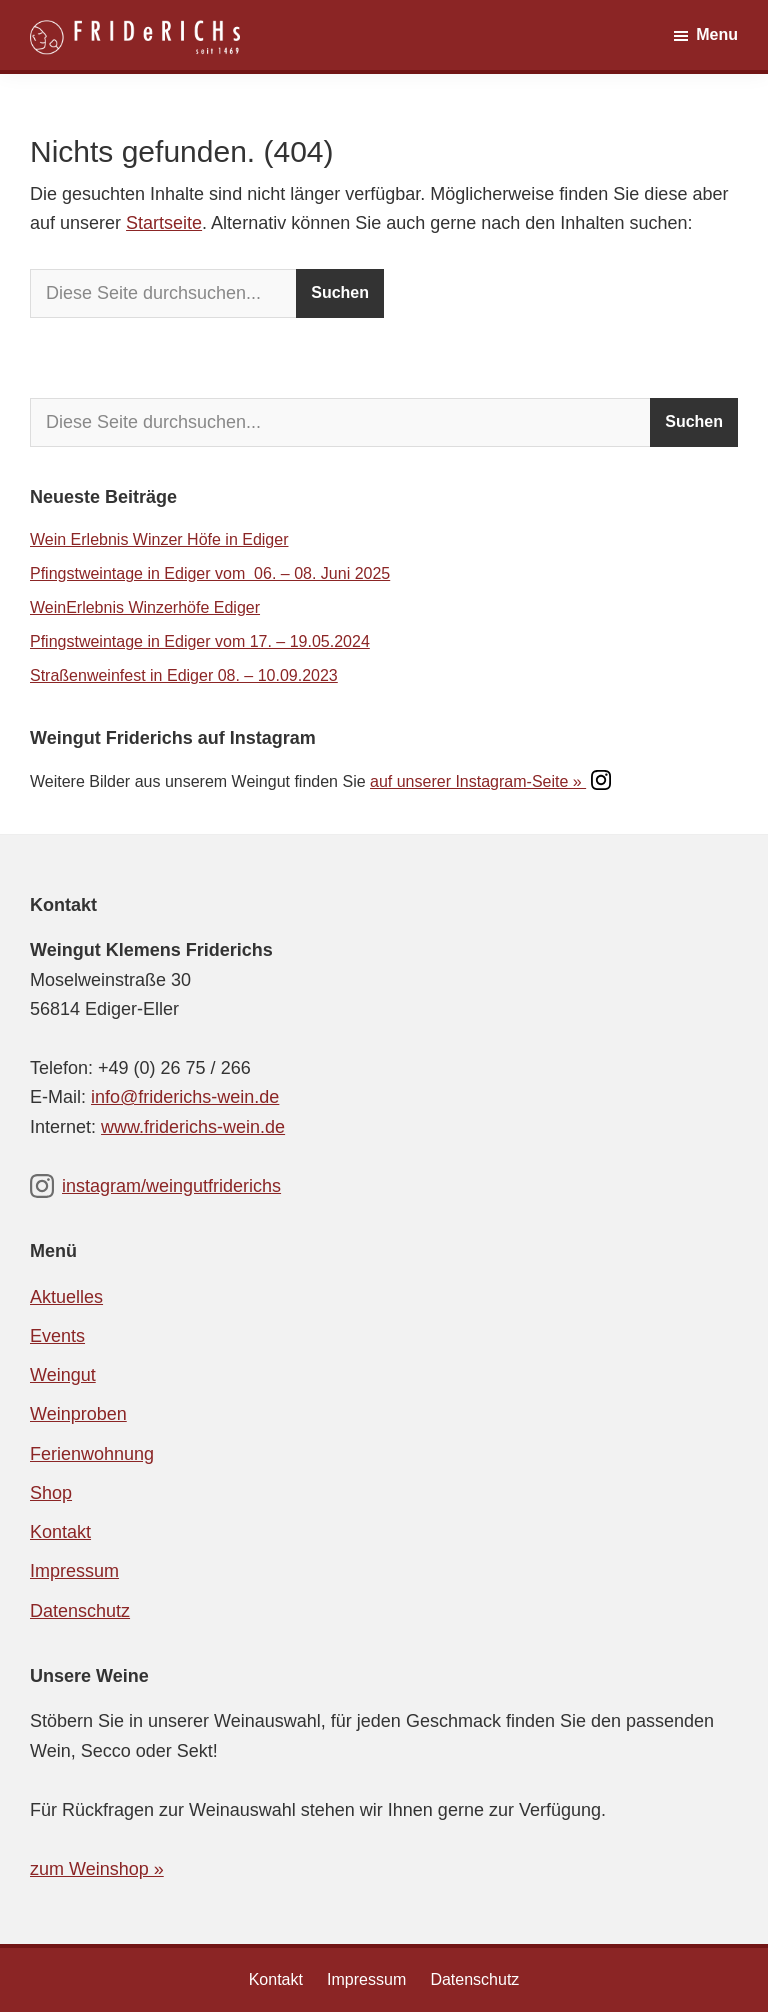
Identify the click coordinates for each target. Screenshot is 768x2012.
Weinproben (78, 1414)
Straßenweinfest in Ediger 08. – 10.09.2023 (184, 675)
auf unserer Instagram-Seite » (490, 781)
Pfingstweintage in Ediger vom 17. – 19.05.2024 (200, 641)
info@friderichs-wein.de (185, 1097)
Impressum (74, 1571)
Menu (717, 34)
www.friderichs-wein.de (193, 1127)
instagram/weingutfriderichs (155, 1186)
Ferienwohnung (92, 1454)
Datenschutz (80, 1611)
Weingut (63, 1375)
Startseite (164, 223)
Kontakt (60, 1532)
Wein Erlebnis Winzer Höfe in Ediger (159, 539)
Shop (51, 1493)
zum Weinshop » (97, 1869)
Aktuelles (66, 1297)
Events (57, 1336)
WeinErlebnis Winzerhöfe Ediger (145, 607)
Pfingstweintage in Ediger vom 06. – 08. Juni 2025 (210, 573)
